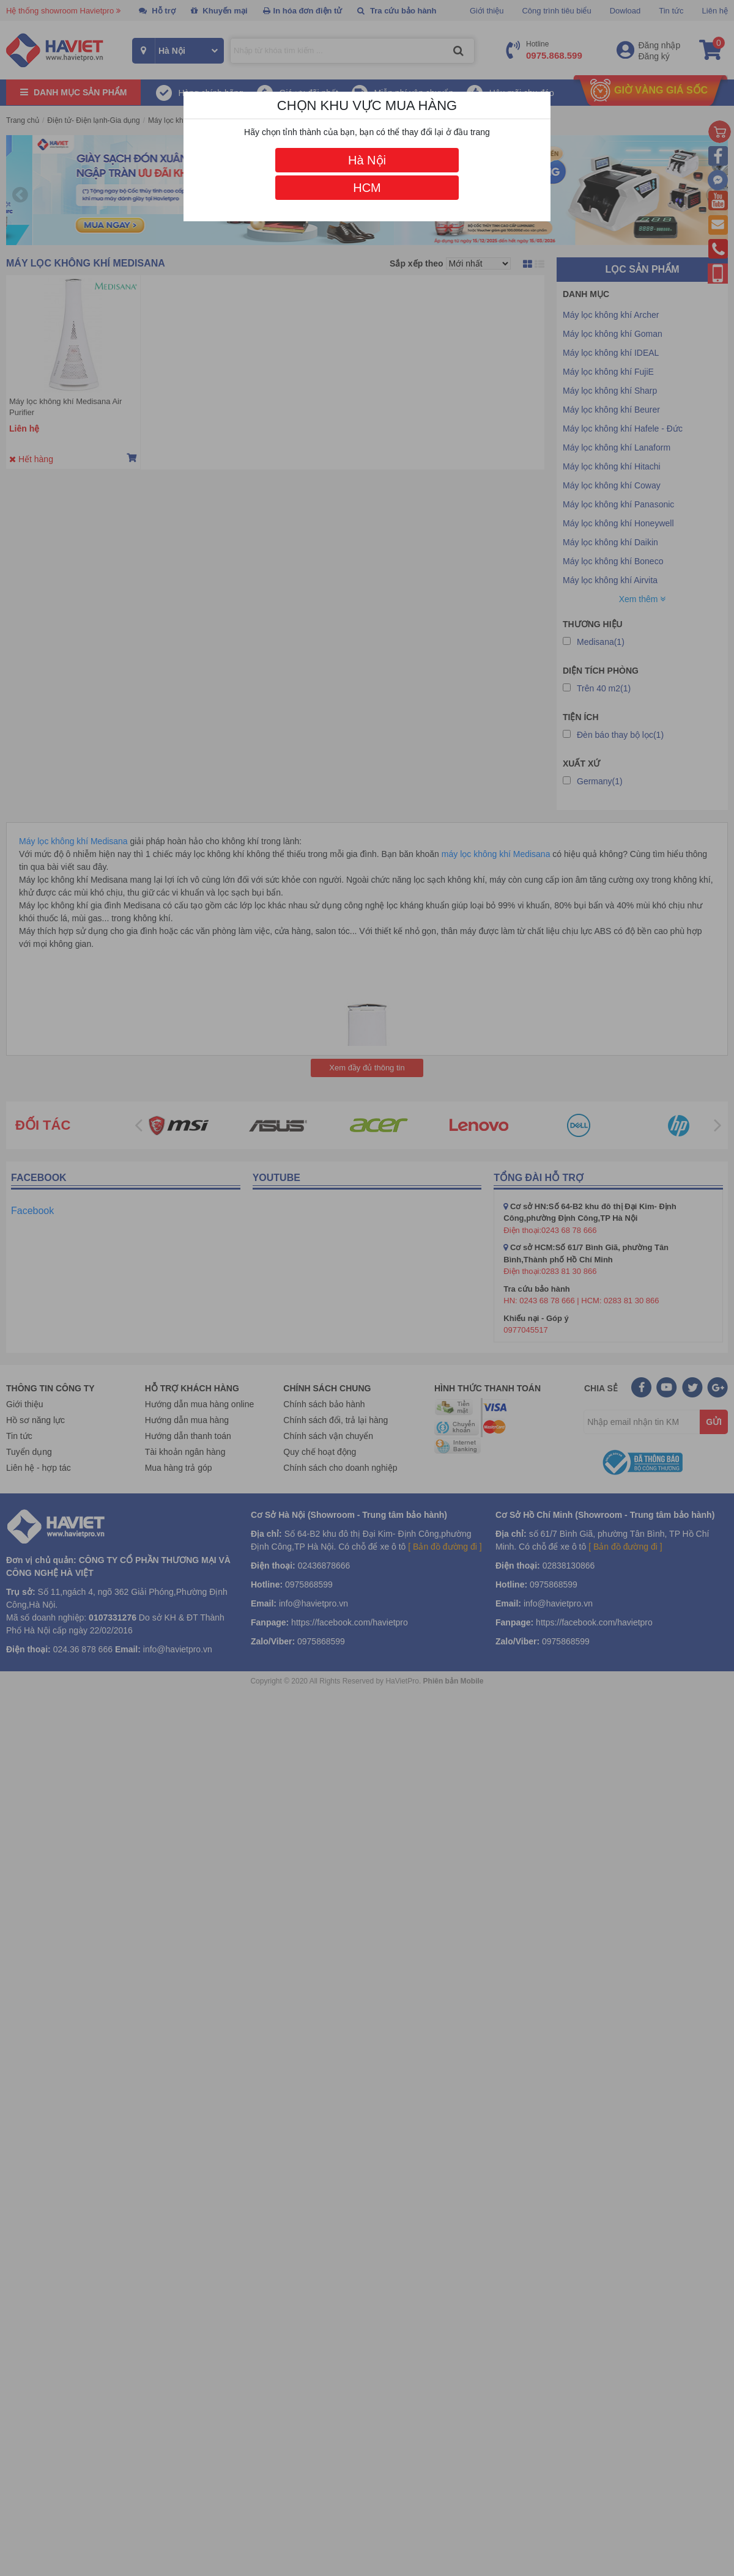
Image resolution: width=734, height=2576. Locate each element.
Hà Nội (367, 160)
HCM (367, 187)
